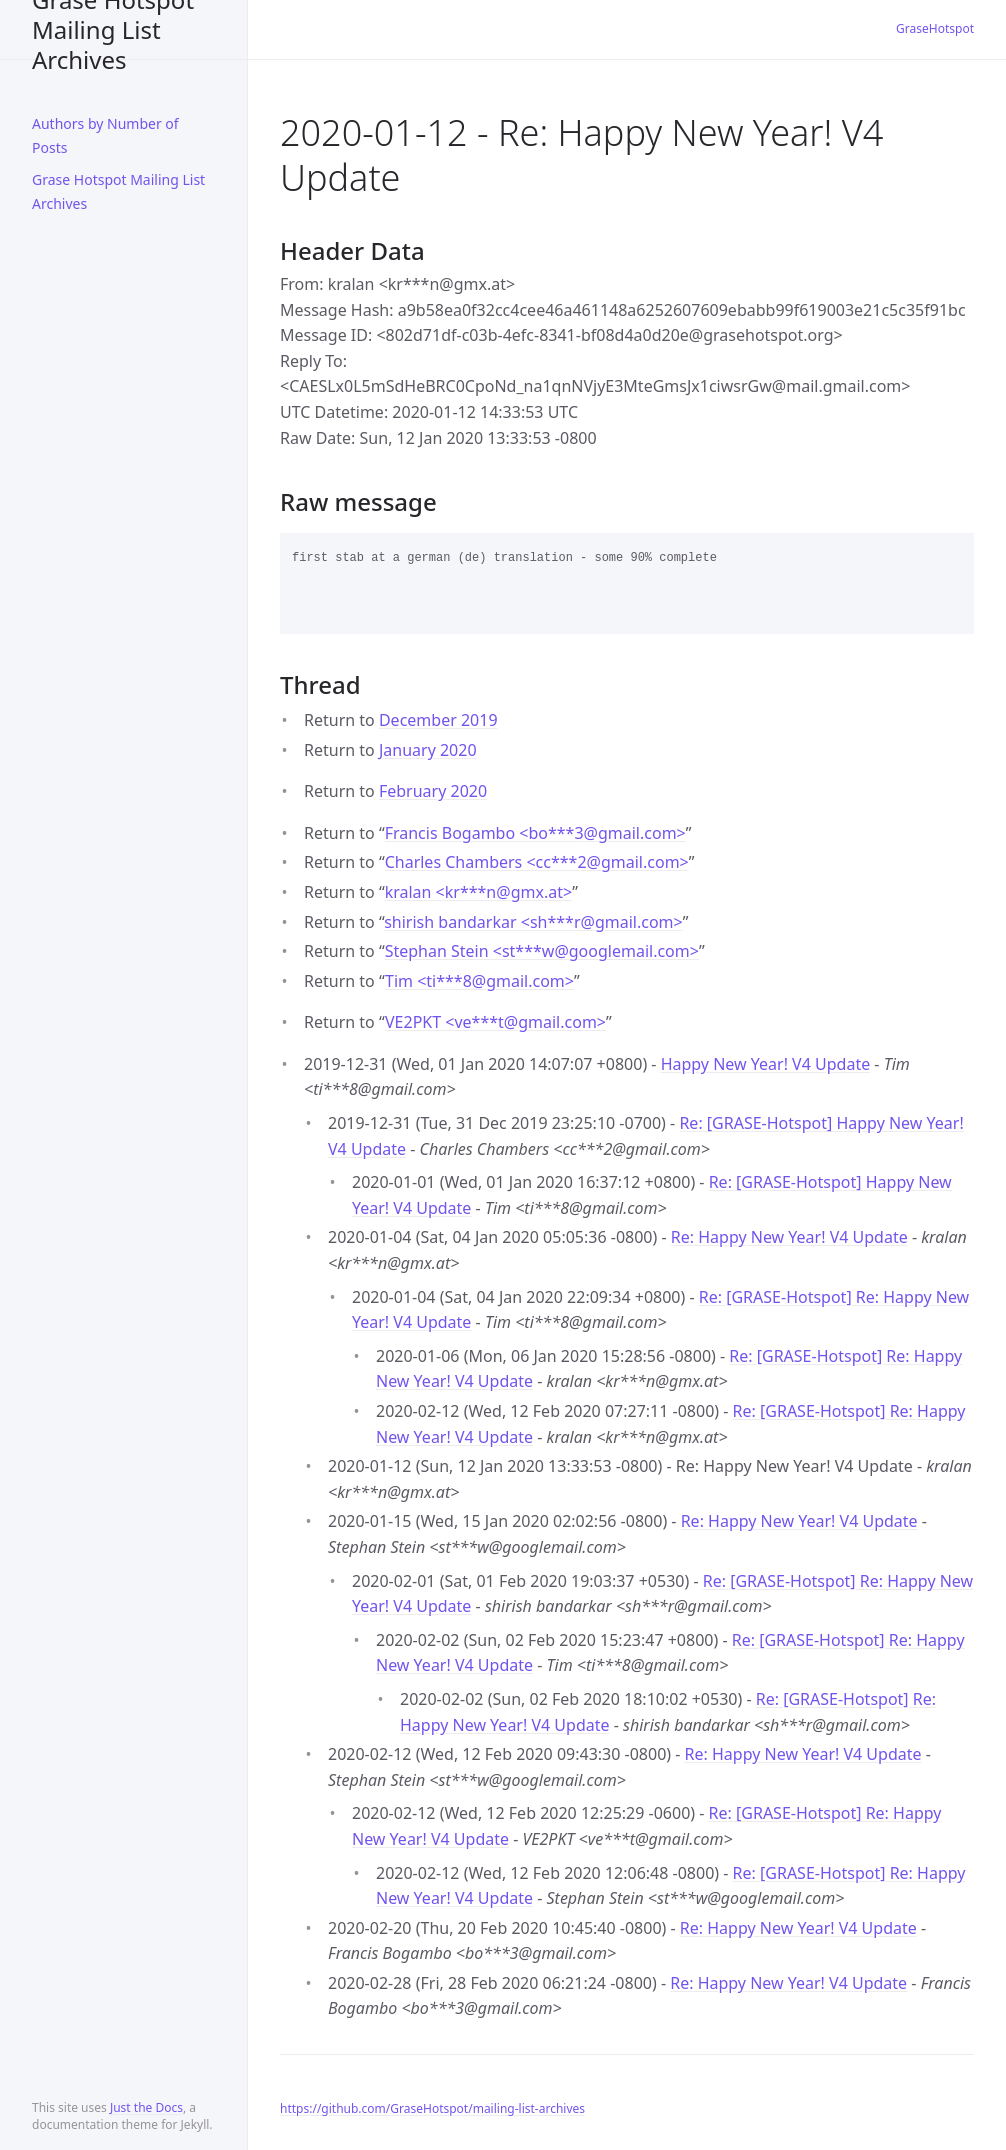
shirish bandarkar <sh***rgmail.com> (533, 922)
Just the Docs (146, 2107)
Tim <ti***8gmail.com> (479, 981)
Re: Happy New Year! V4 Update (789, 1237)
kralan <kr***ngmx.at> (478, 892)
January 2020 (428, 750)
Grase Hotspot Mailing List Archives (113, 29)
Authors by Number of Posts (105, 135)
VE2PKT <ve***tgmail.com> (495, 1022)
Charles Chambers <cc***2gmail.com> (537, 862)
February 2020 (433, 791)
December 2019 (438, 720)
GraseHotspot (935, 28)
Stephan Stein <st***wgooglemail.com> (542, 951)
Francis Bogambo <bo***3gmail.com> (535, 833)
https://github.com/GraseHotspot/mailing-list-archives (432, 2108)
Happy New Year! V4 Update (766, 1064)
